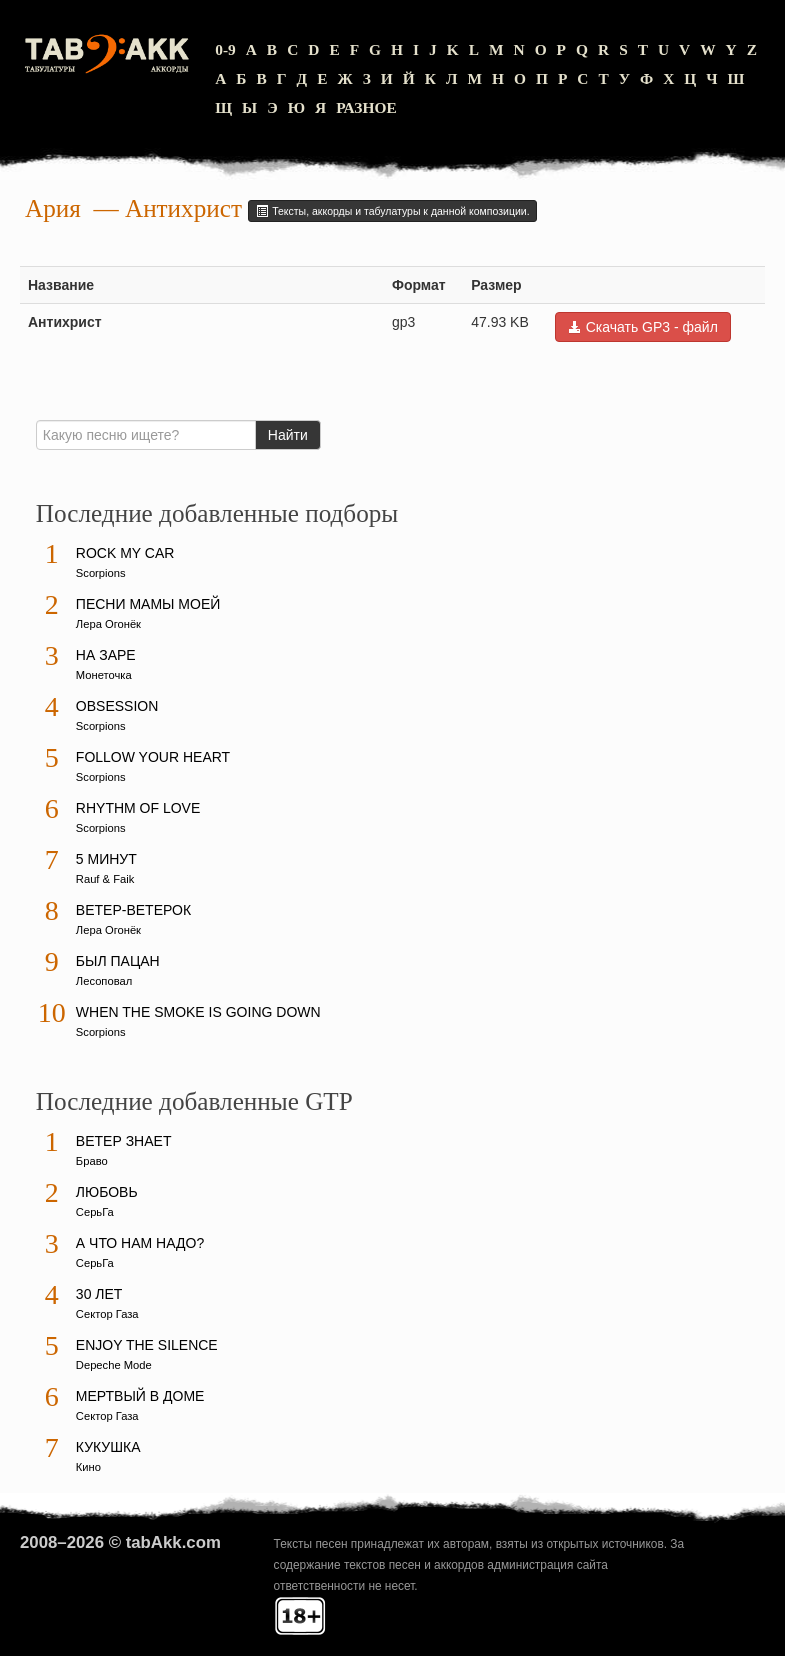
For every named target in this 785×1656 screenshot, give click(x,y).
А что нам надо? (140, 1243)
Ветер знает (124, 1141)
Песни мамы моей (148, 604)
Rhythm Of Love (138, 808)
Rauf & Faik (105, 879)
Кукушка (108, 1447)
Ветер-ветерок (133, 910)
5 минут (106, 859)
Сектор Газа (107, 1314)
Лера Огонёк (108, 624)
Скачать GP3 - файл (643, 327)
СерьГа (95, 1212)
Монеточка (104, 675)
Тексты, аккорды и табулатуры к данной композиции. (392, 211)
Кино (88, 1467)
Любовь (107, 1192)
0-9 (225, 49)
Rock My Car (125, 553)
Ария (53, 208)
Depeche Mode (114, 1365)
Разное (366, 107)
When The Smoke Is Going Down (198, 1012)
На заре (106, 655)
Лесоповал (104, 981)
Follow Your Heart (153, 757)
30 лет (99, 1294)
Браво (92, 1161)
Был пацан (118, 961)
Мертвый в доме (140, 1396)
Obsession (117, 706)
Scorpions (101, 573)
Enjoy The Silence (147, 1345)
